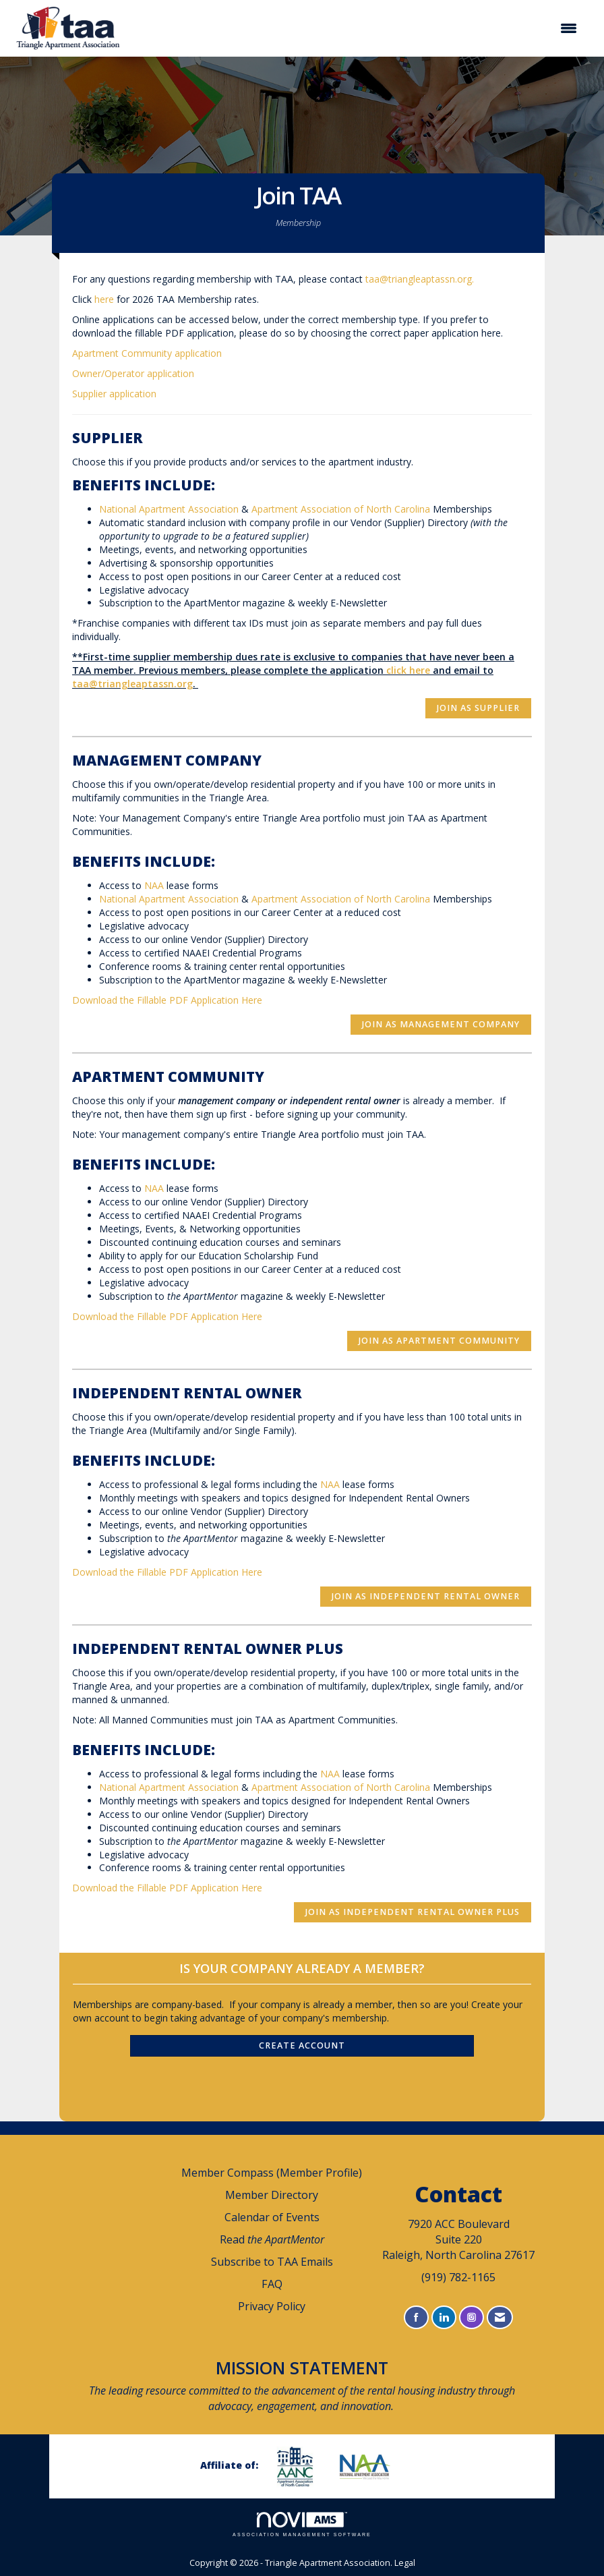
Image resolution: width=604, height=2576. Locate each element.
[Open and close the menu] (358, 28)
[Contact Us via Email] (500, 2317)
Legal (404, 2563)
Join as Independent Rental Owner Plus (412, 1912)
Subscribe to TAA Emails (272, 2261)
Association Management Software (302, 2524)
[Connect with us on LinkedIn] (443, 2317)
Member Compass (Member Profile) (271, 2172)
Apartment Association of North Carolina (340, 509)
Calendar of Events (272, 2217)
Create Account (302, 2045)
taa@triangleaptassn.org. (422, 279)
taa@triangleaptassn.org (132, 683)
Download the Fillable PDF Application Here (167, 1000)
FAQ (272, 2284)
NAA (154, 885)
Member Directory (271, 2194)
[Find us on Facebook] (416, 2317)
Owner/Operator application (133, 373)
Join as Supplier (478, 708)
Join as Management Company (441, 1024)
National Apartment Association (169, 509)
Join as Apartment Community (439, 1340)
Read (272, 2239)
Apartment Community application (147, 353)
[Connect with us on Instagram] (471, 2317)
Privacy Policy (271, 2306)
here (104, 299)
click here (408, 670)
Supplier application (114, 393)
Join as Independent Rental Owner (426, 1596)
